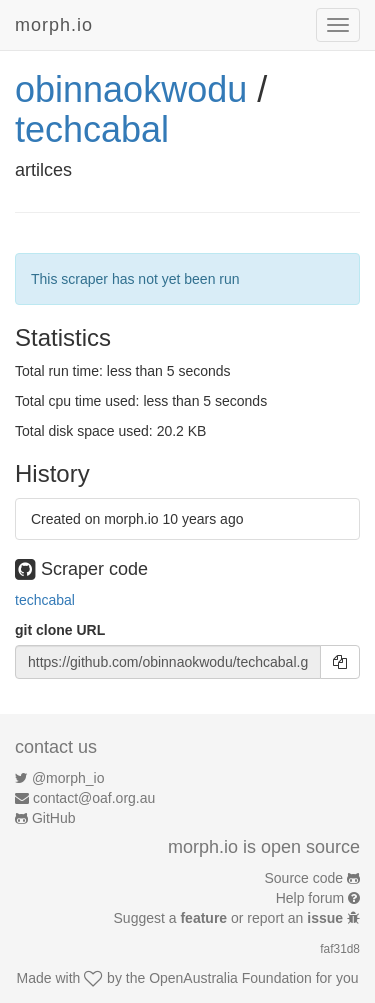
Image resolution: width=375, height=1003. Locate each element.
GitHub (54, 818)
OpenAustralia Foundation (230, 978)
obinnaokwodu (131, 89)
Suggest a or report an (230, 918)
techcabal (92, 129)
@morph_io (68, 778)
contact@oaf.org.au (94, 798)
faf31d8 (340, 949)
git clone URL (60, 630)
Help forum (310, 898)
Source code (304, 878)
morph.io (54, 25)
